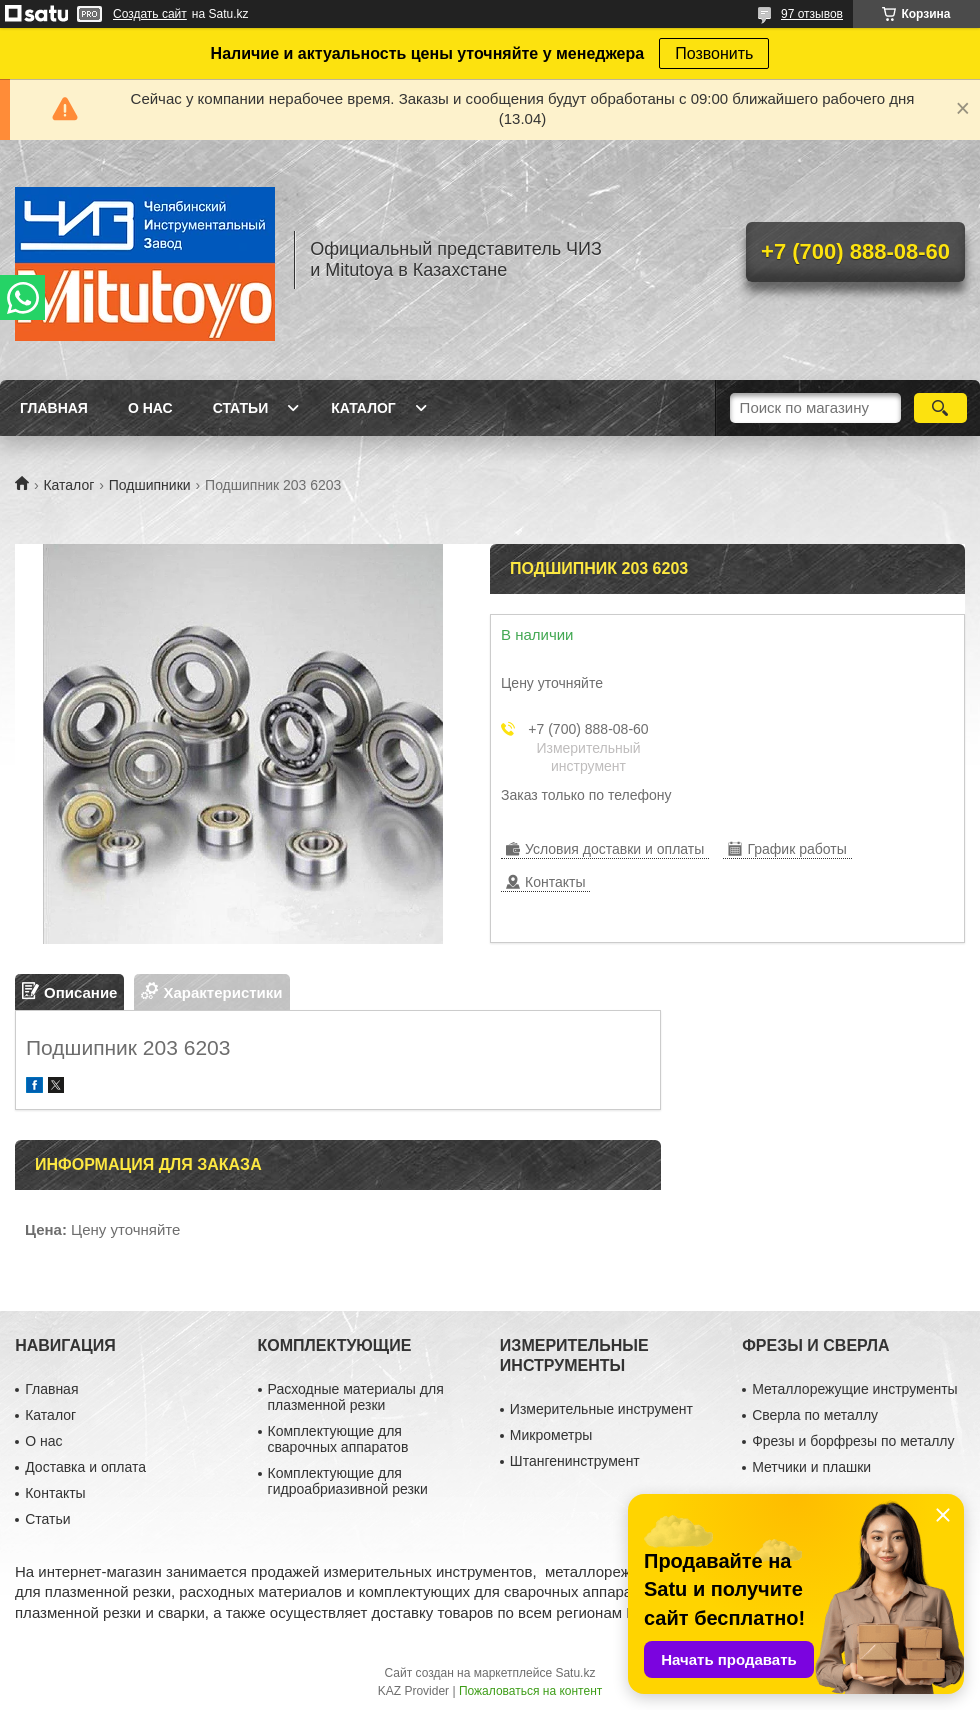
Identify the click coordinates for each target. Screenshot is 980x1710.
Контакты (55, 1493)
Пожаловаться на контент (530, 1691)
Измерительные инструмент (601, 1409)
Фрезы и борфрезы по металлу (853, 1441)
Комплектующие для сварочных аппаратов (338, 1439)
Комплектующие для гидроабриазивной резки (348, 1481)
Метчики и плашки (811, 1467)
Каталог (363, 408)
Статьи (241, 408)
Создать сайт (150, 14)
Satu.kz (575, 1673)
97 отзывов (812, 14)
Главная (54, 408)
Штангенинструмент (575, 1461)
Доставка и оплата (85, 1467)
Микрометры (551, 1435)
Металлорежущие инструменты (854, 1389)
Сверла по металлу (815, 1415)
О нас (150, 408)
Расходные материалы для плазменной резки (356, 1397)
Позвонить (714, 53)
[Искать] (940, 408)
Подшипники (150, 485)
